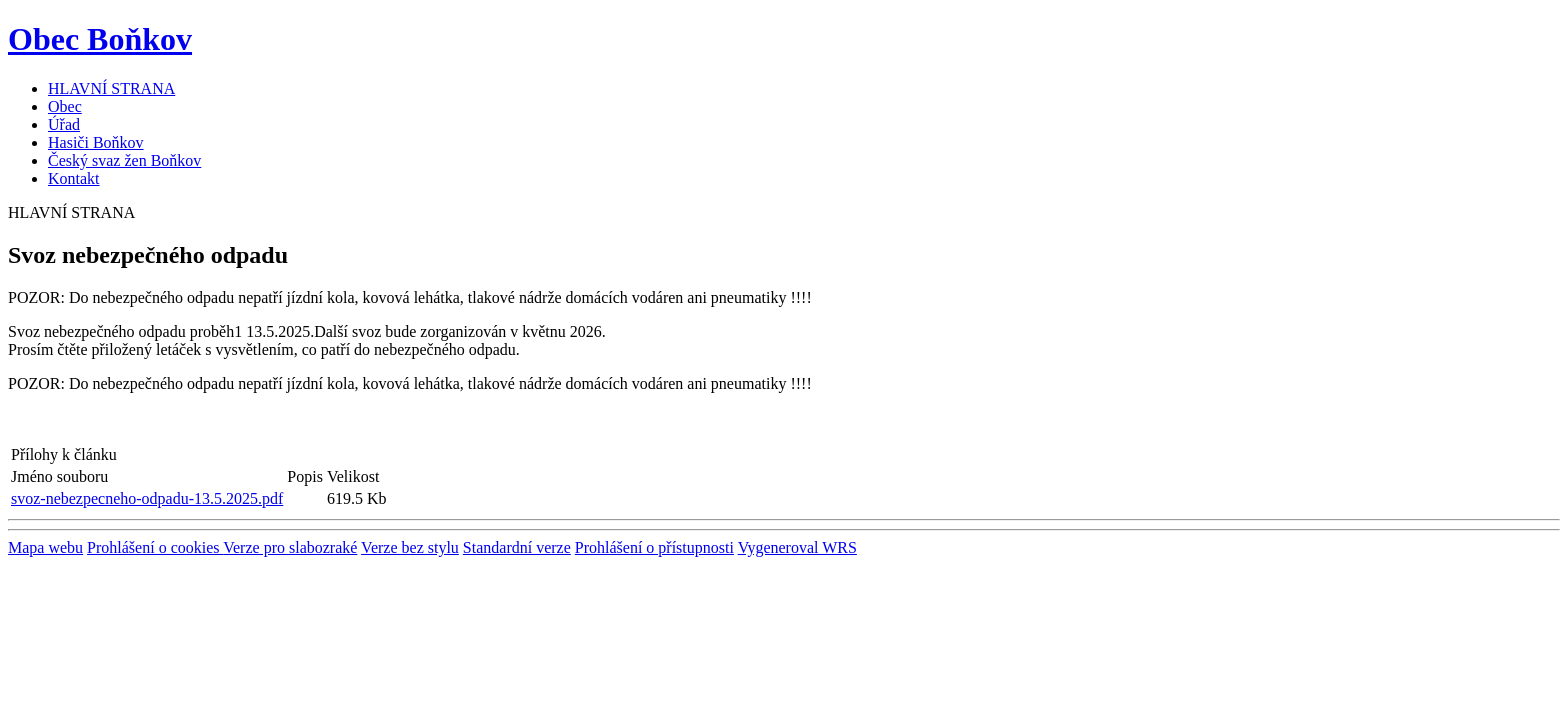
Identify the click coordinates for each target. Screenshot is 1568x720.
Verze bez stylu (410, 547)
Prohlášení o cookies (155, 547)
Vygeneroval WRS (797, 547)
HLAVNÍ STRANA (111, 88)
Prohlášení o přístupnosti (654, 547)
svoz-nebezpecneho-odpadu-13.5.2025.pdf (147, 498)
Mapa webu (45, 547)
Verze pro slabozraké (290, 547)
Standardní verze (517, 547)
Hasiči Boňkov (96, 142)
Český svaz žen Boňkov (124, 160)
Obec (65, 106)
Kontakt (74, 178)
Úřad (64, 124)
